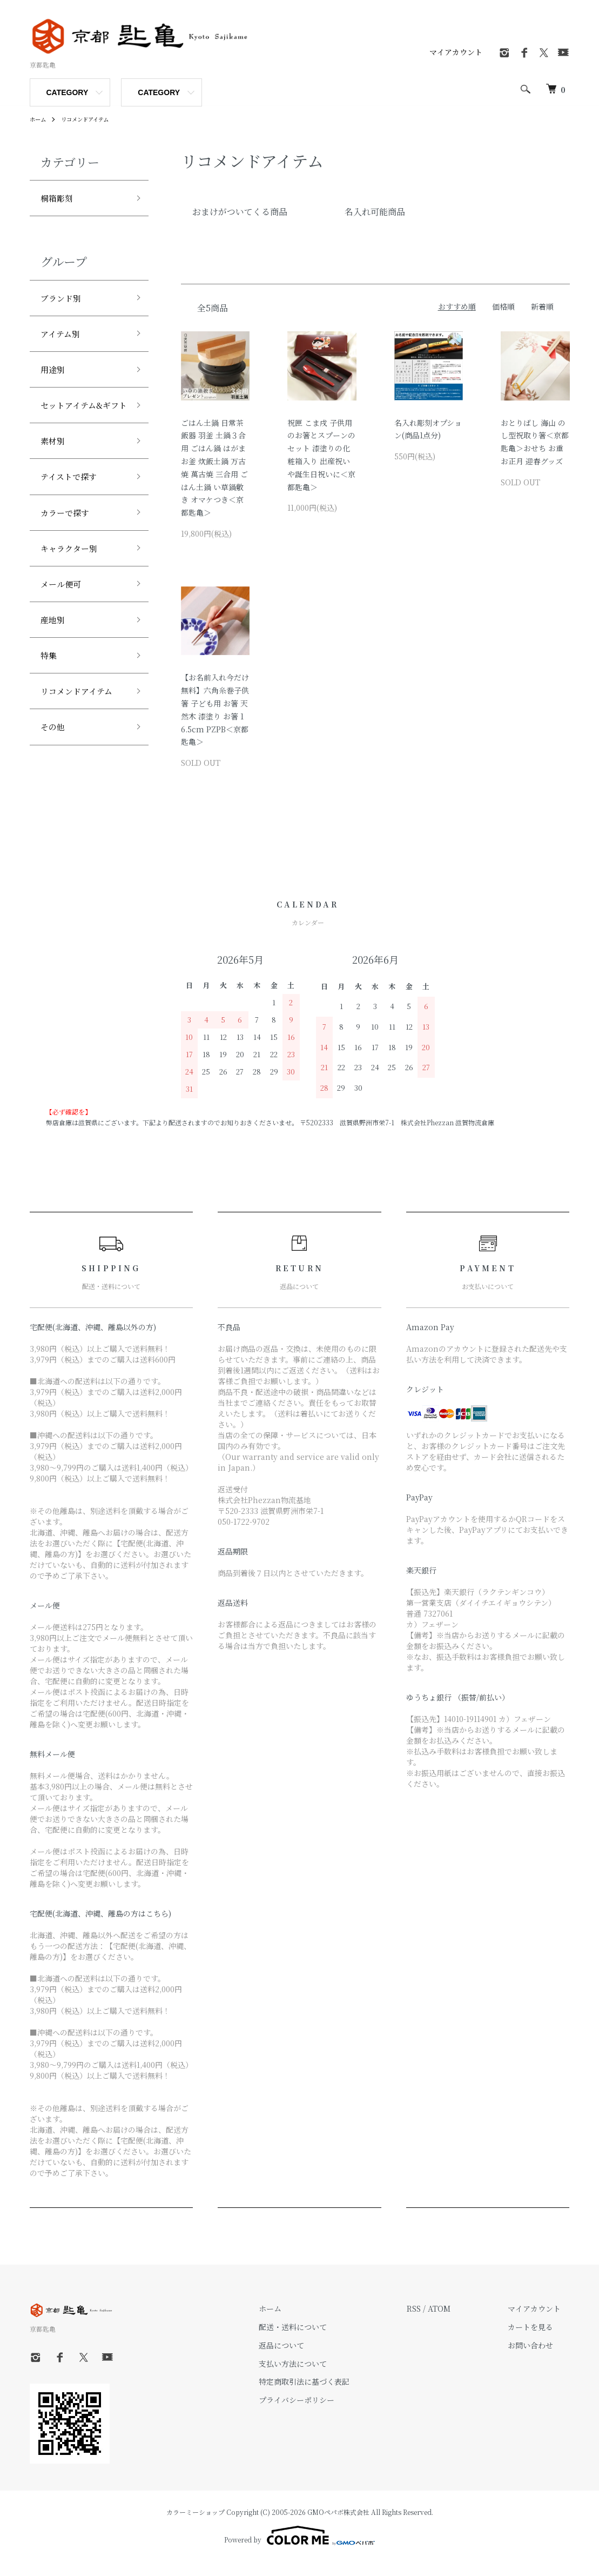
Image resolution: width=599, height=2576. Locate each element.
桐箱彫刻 (60, 199)
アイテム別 (64, 341)
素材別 (55, 473)
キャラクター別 (75, 590)
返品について (308, 2359)
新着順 (542, 306)
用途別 (55, 379)
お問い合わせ (539, 2359)
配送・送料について (319, 2341)
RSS (432, 2323)
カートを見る (539, 2341)
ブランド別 (65, 302)
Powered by (299, 2550)
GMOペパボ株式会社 (338, 2526)
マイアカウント (455, 51)
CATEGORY (67, 92)
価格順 (503, 306)
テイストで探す (74, 512)
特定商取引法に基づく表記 (330, 2396)
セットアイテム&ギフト (82, 426)
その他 (55, 783)
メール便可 (65, 629)
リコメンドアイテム (93, 118)
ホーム (39, 118)
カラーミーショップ (195, 2526)
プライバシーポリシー (323, 2414)
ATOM (457, 2323)
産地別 (55, 667)
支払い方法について (319, 2377)
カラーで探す (70, 551)
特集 (50, 706)
